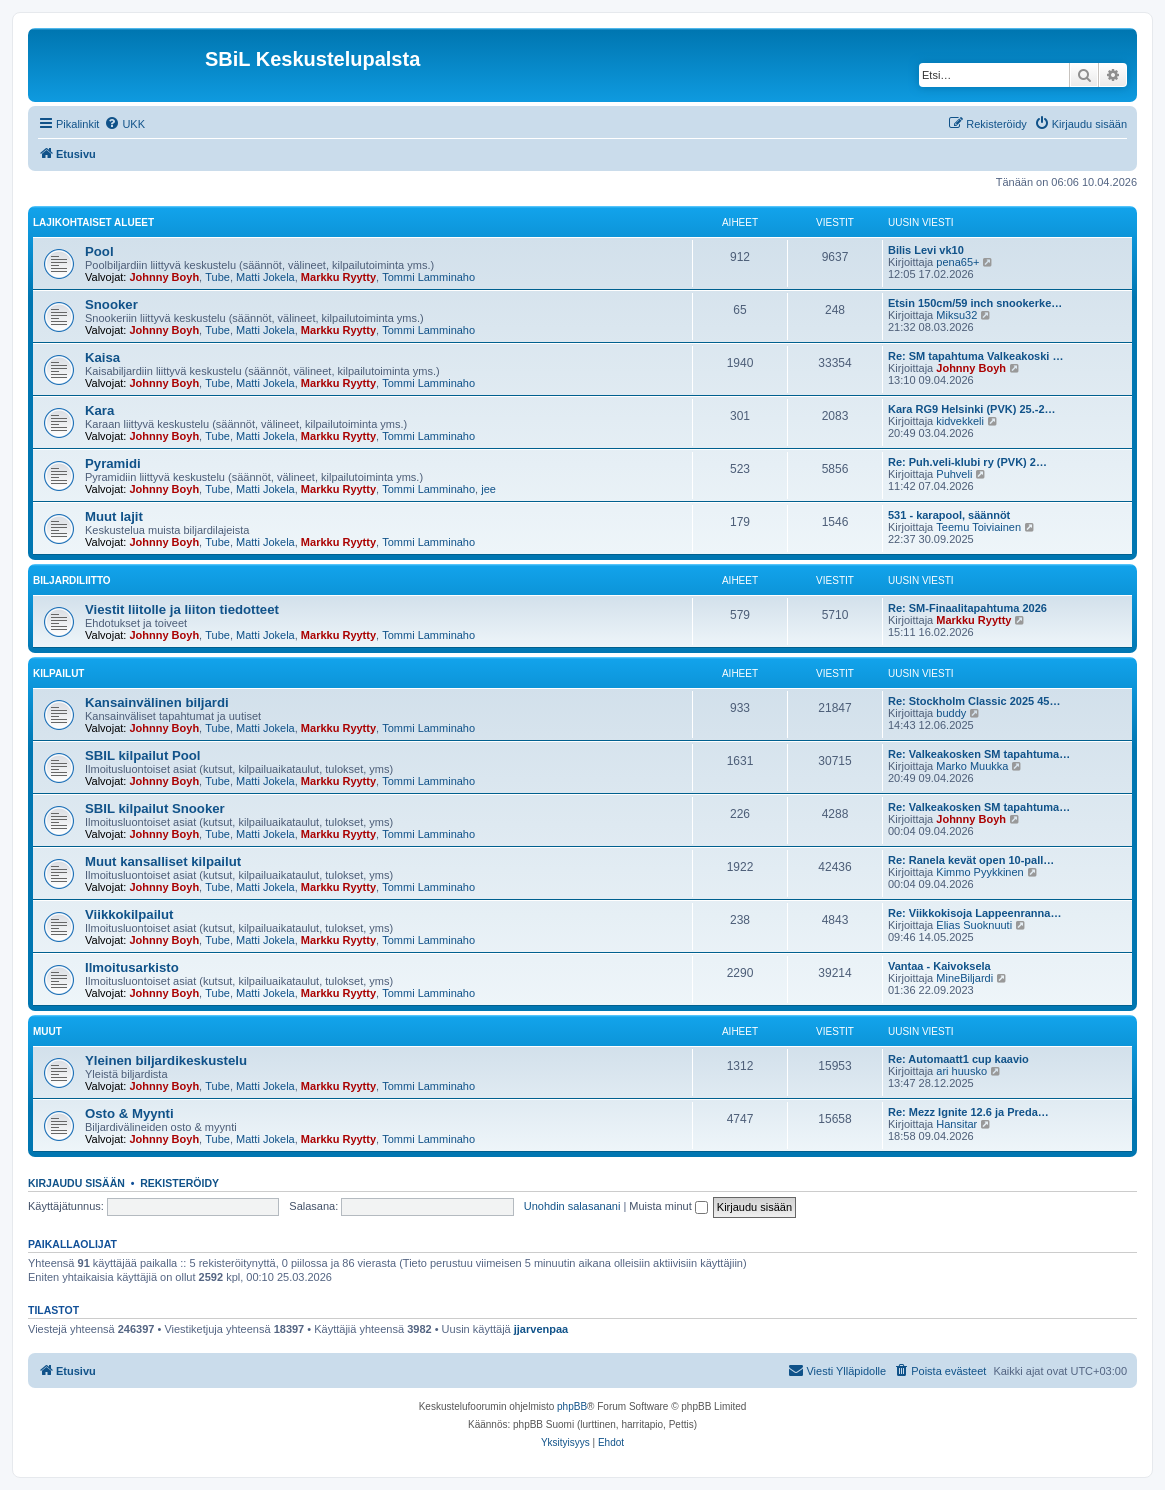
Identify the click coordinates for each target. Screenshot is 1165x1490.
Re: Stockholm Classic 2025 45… (974, 701)
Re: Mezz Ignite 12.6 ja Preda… (968, 1112)
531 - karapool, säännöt (949, 515)
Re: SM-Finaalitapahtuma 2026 (967, 608)
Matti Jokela (265, 277)
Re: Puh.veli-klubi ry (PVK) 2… (967, 462)
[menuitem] (124, 124)
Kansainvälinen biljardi (157, 702)
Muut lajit (114, 516)
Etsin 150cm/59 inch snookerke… (975, 303)
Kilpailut (58, 673)
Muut (47, 1031)
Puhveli (954, 474)
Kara (99, 410)
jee (488, 489)
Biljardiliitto (72, 580)
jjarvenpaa (541, 1329)
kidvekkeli (960, 421)
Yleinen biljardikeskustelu (166, 1060)
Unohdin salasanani (572, 1206)
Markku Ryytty (338, 277)
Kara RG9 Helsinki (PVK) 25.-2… (972, 409)
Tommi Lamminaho (428, 277)
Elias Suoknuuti (974, 925)
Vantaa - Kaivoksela (939, 966)
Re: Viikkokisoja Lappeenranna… (974, 913)
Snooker (111, 304)
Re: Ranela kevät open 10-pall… (971, 860)
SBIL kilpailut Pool (143, 755)
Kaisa (102, 357)
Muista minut (668, 1206)
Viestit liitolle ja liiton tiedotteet (182, 609)
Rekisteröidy (179, 1183)
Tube (217, 277)
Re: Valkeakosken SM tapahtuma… (979, 754)
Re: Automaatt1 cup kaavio (958, 1059)
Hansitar (956, 1124)
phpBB (572, 1406)
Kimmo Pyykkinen (979, 872)
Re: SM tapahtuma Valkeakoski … (975, 356)
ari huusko (961, 1071)
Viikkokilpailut (129, 914)
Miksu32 (956, 315)
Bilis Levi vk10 (926, 250)
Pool (99, 251)
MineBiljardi (964, 978)
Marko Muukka (972, 766)
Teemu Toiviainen (978, 527)
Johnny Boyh (164, 277)
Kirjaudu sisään (76, 1183)
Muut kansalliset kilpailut (163, 861)
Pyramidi (113, 463)
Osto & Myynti (129, 1113)
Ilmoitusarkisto (132, 967)
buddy (951, 713)
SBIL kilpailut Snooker (155, 808)
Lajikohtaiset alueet (93, 222)
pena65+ (957, 262)
